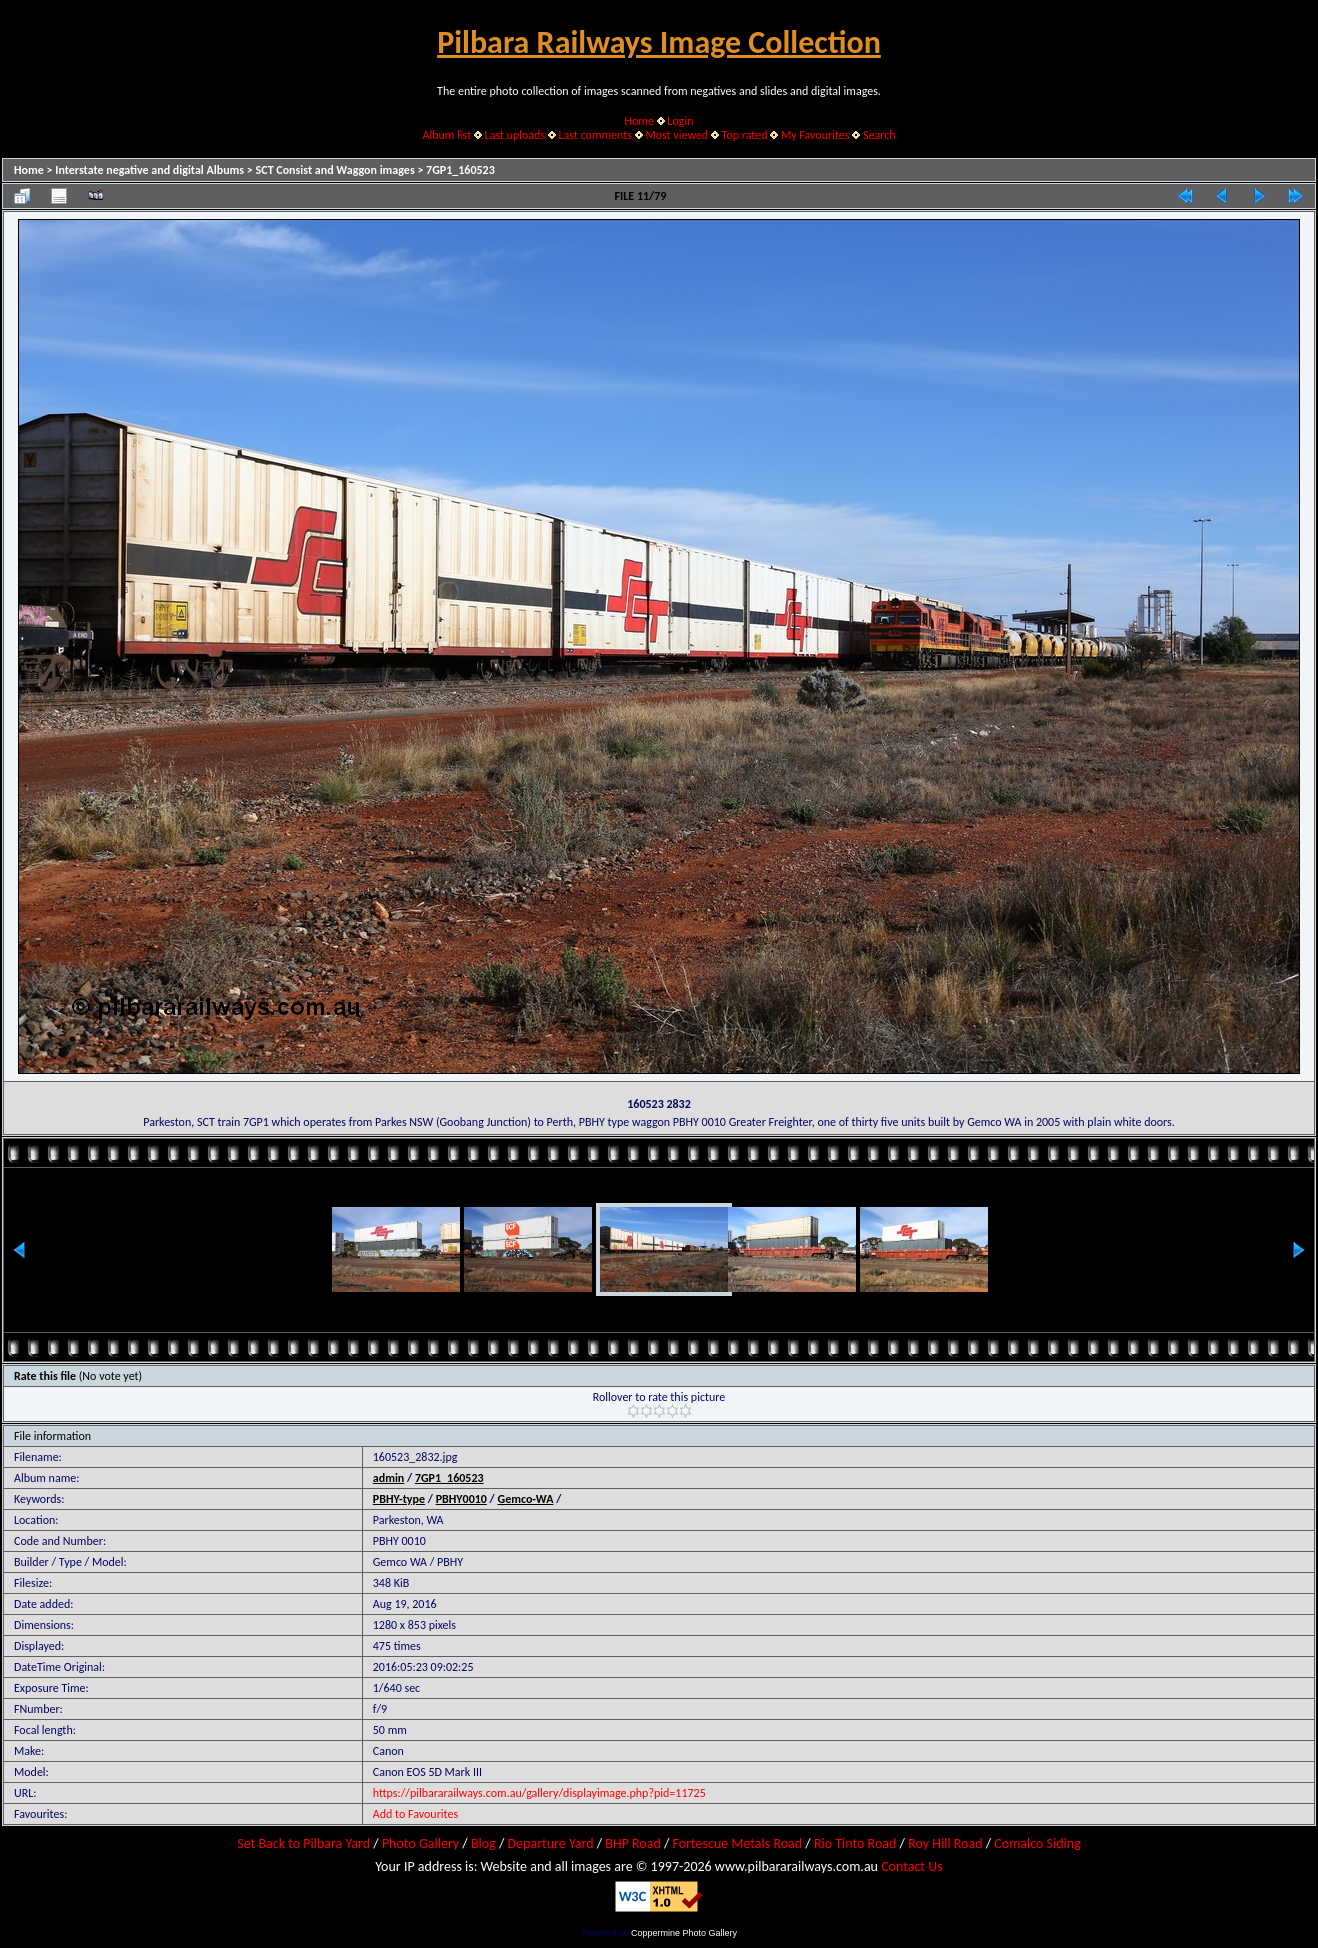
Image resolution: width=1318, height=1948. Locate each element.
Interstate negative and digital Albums (149, 170)
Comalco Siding (1037, 1843)
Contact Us (912, 1866)
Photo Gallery (420, 1843)
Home (639, 121)
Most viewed (676, 135)
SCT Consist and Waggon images (335, 170)
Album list (446, 135)
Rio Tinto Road (855, 1843)
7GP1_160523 (460, 170)
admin (389, 1478)
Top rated (745, 135)
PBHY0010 (461, 1499)
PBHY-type (399, 1499)
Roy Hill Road (945, 1843)
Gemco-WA (525, 1499)
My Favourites (815, 135)
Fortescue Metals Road (738, 1843)
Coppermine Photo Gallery (684, 1933)
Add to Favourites (415, 1814)
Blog (483, 1843)
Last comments (595, 135)
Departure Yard (550, 1843)
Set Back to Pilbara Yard (303, 1843)
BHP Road (633, 1843)
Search (879, 135)
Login (680, 121)
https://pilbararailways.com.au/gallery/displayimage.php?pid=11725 (539, 1793)
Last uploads (515, 135)
